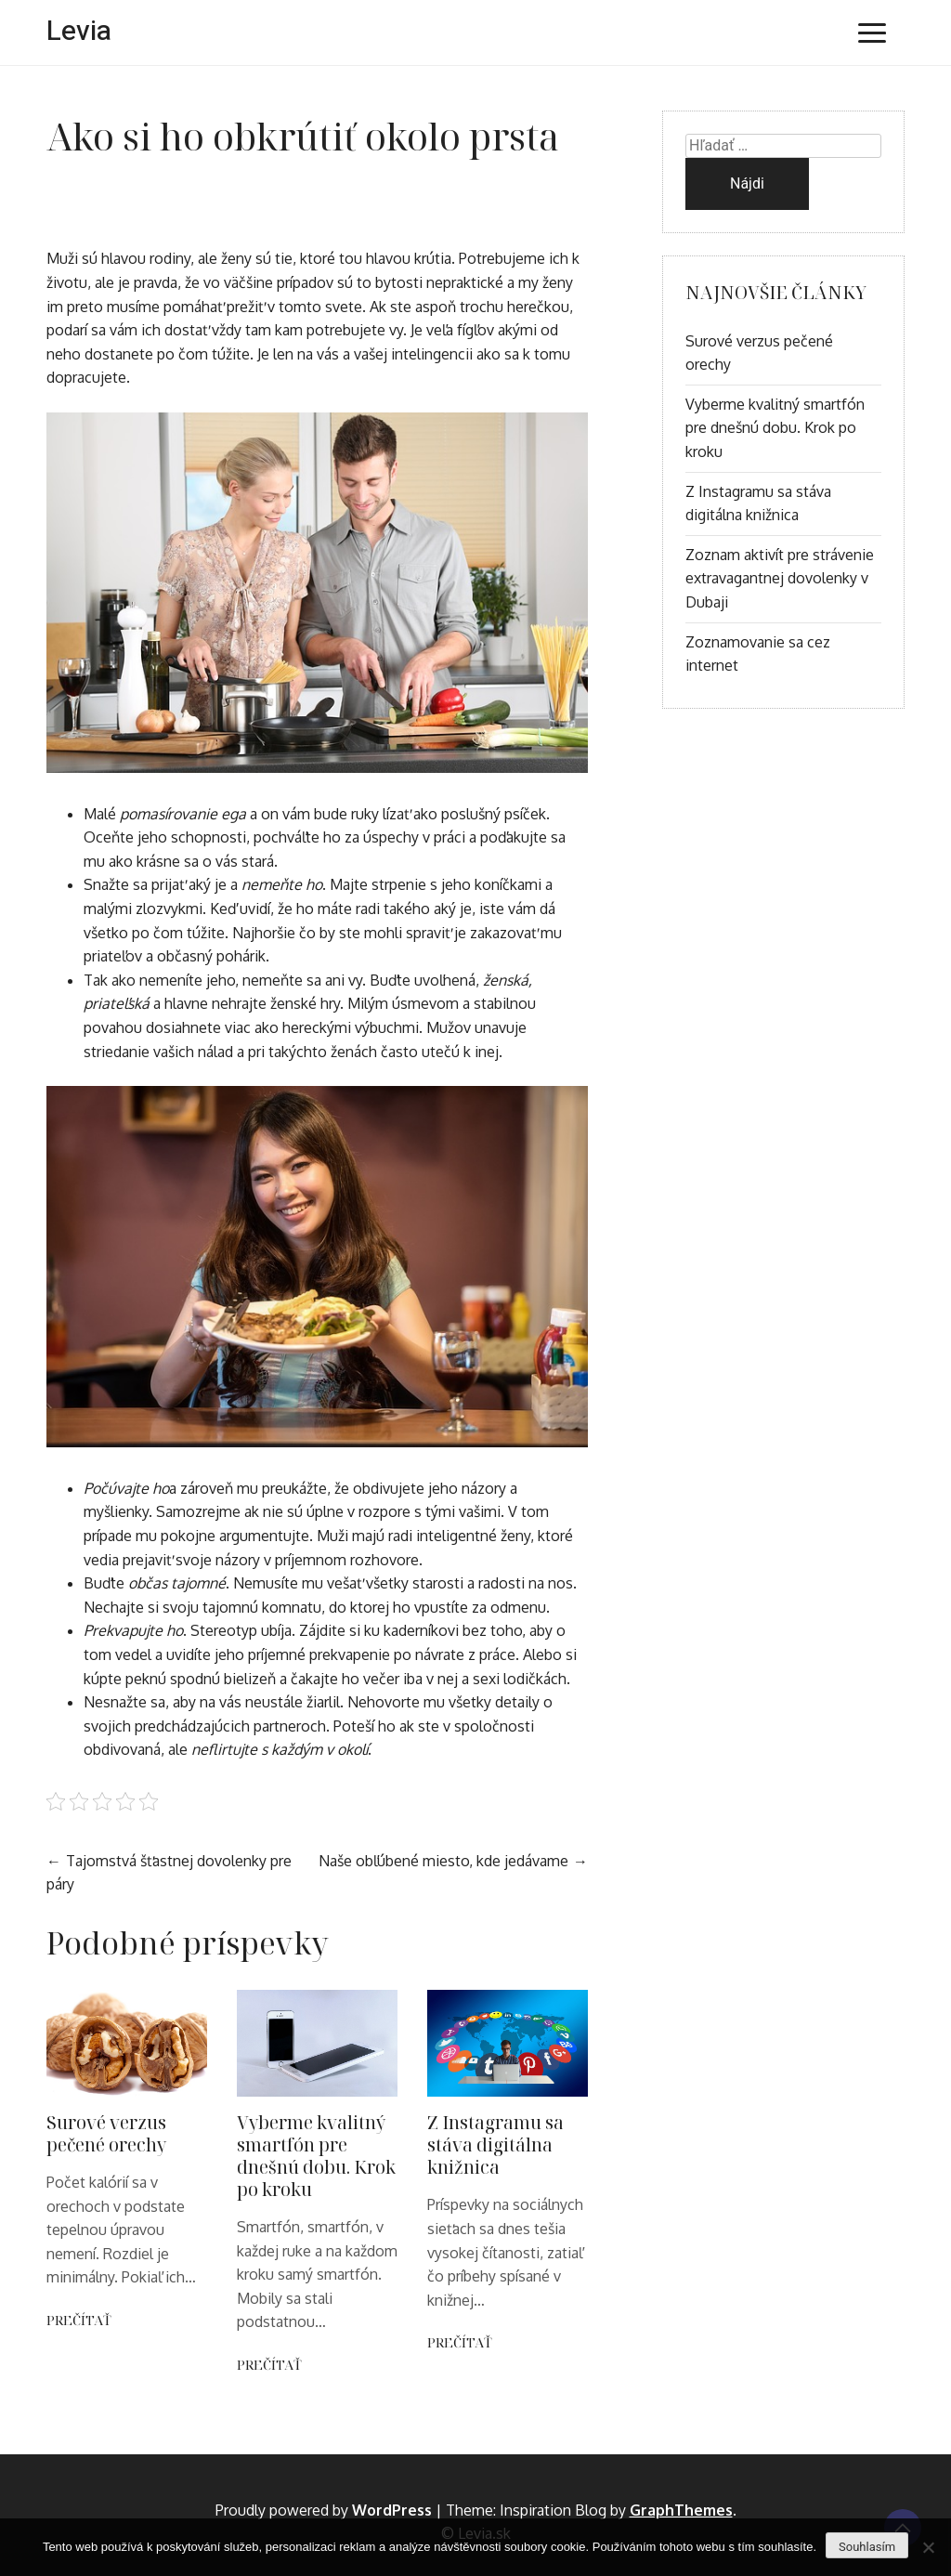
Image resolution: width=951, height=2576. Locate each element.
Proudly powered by (325, 2510)
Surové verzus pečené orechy (106, 2133)
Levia (78, 31)
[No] (927, 2547)
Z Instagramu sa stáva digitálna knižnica (495, 2144)
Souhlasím (867, 2547)
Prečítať (78, 2320)
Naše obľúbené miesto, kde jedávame (443, 1860)
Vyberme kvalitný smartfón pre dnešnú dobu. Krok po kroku (316, 2156)
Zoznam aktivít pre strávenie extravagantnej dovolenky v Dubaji (779, 578)
